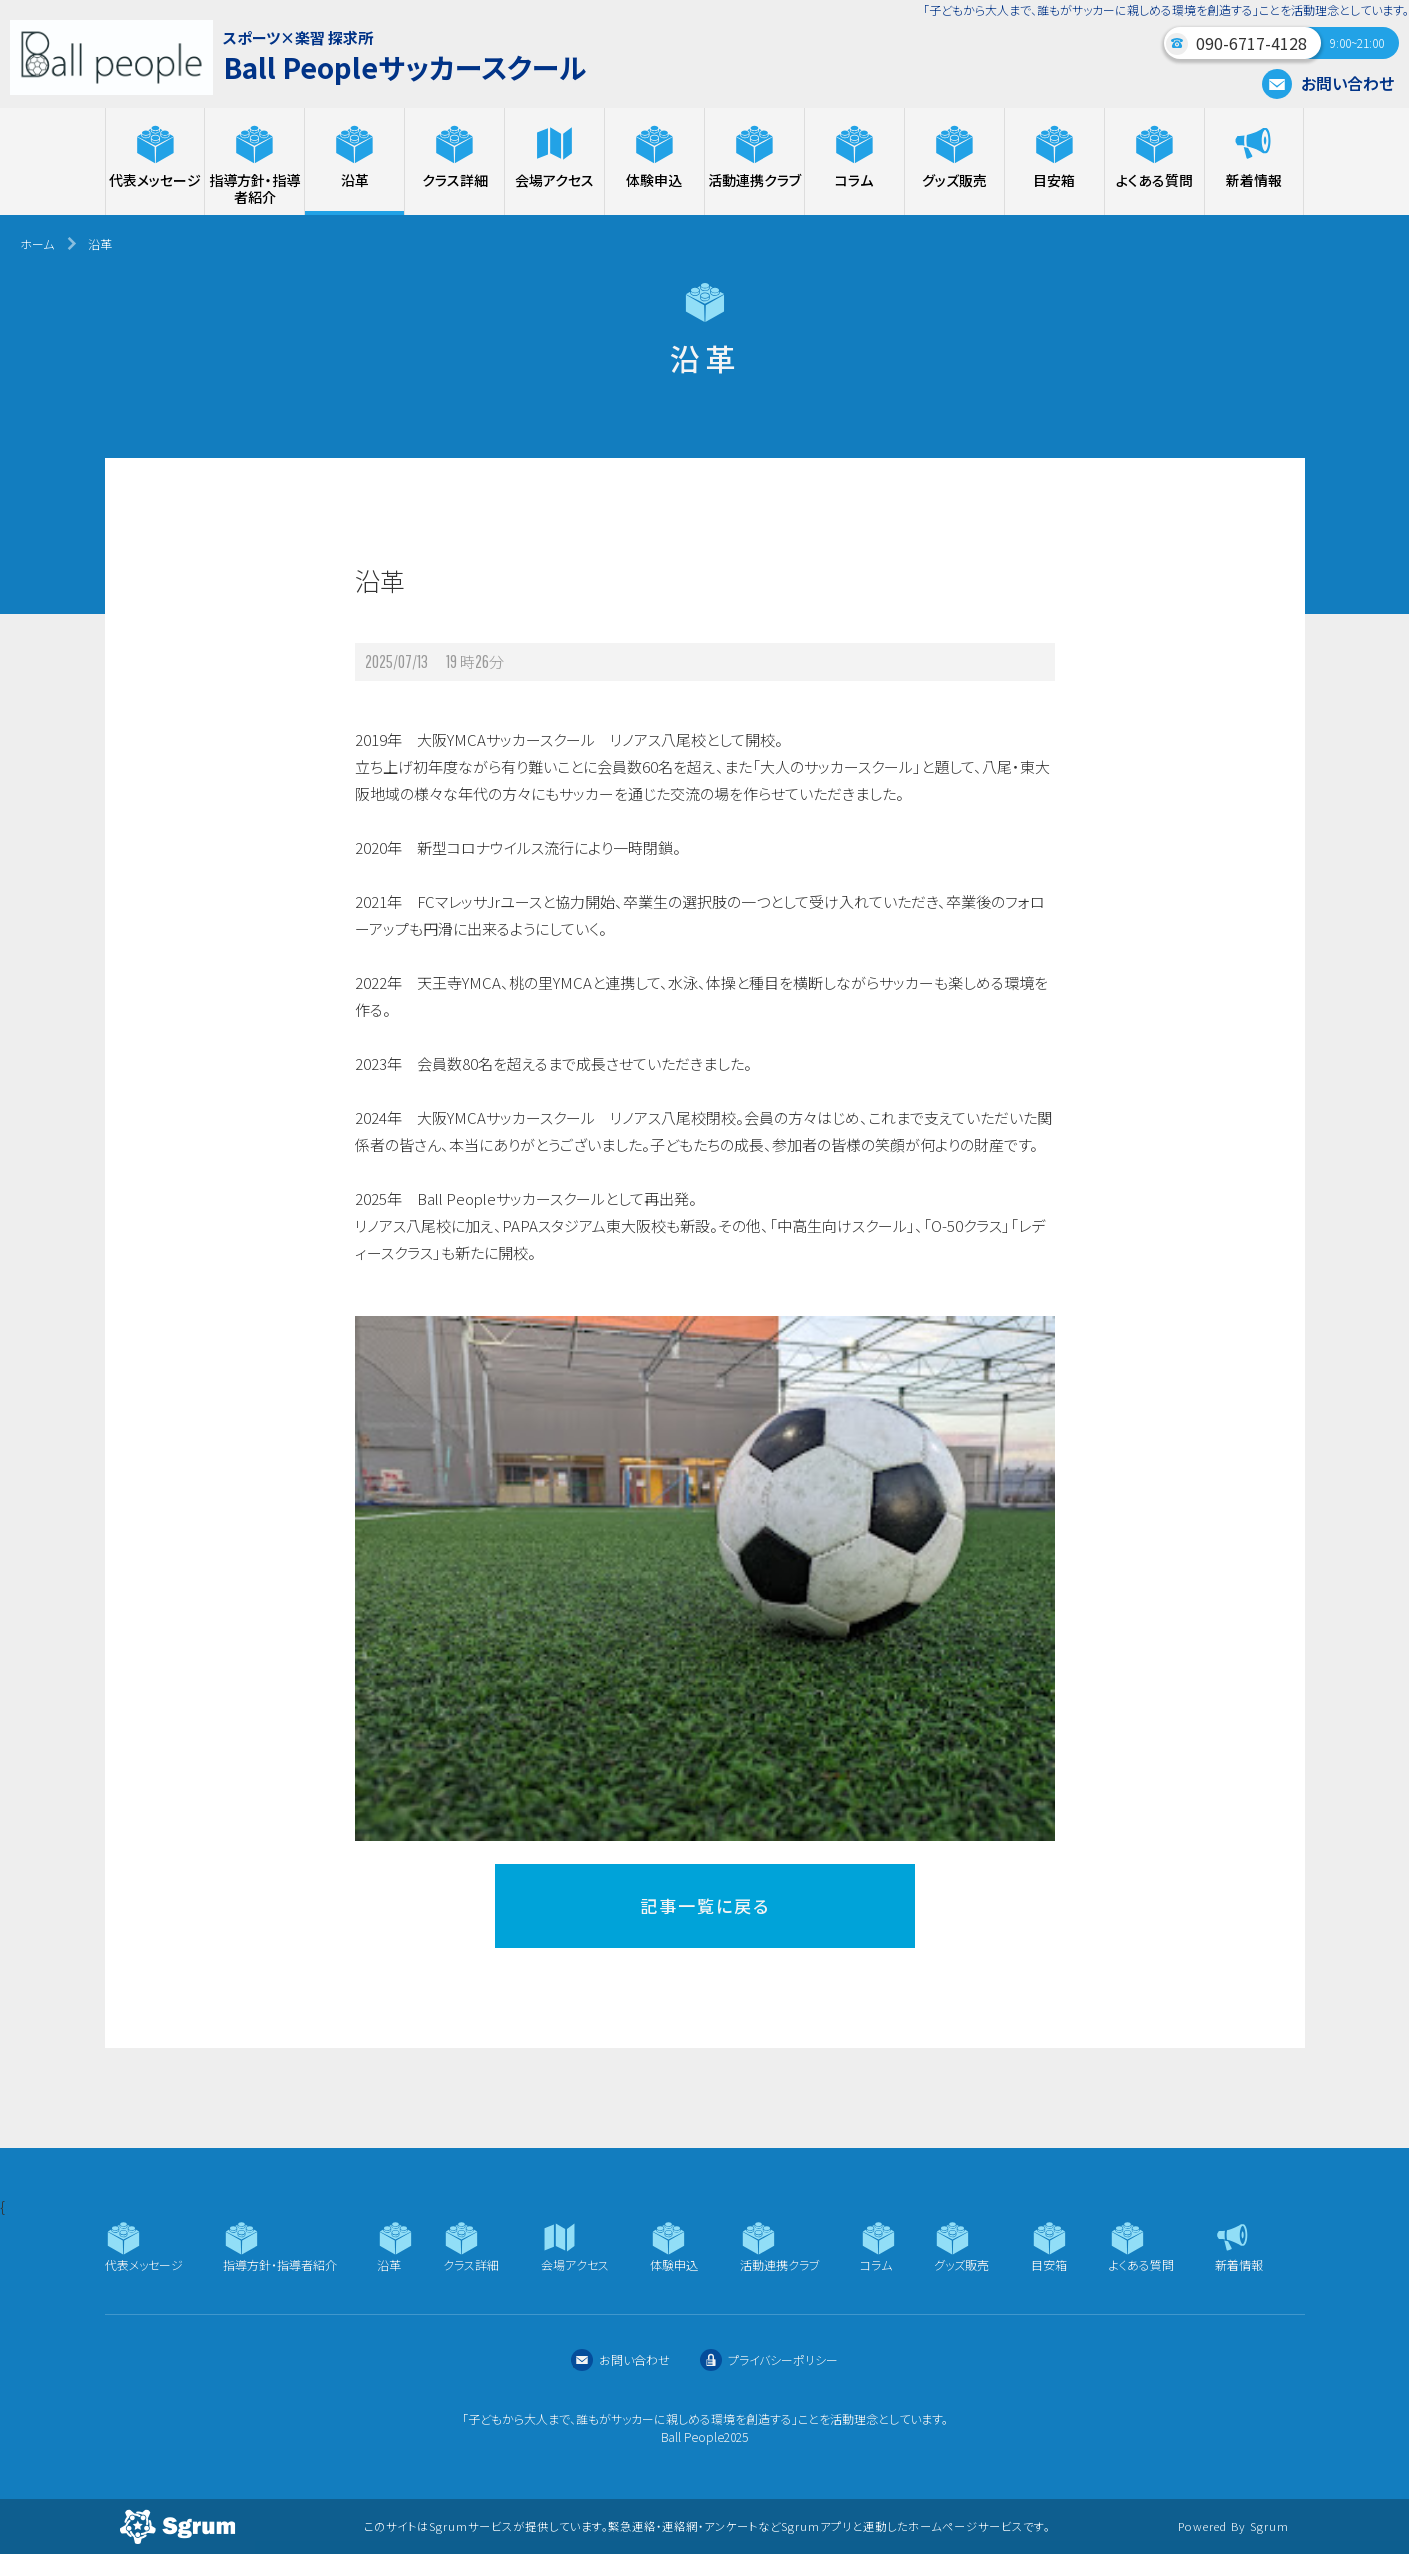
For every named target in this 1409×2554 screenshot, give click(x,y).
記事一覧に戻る (705, 1905)
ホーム (37, 243)
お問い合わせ (1328, 83)
